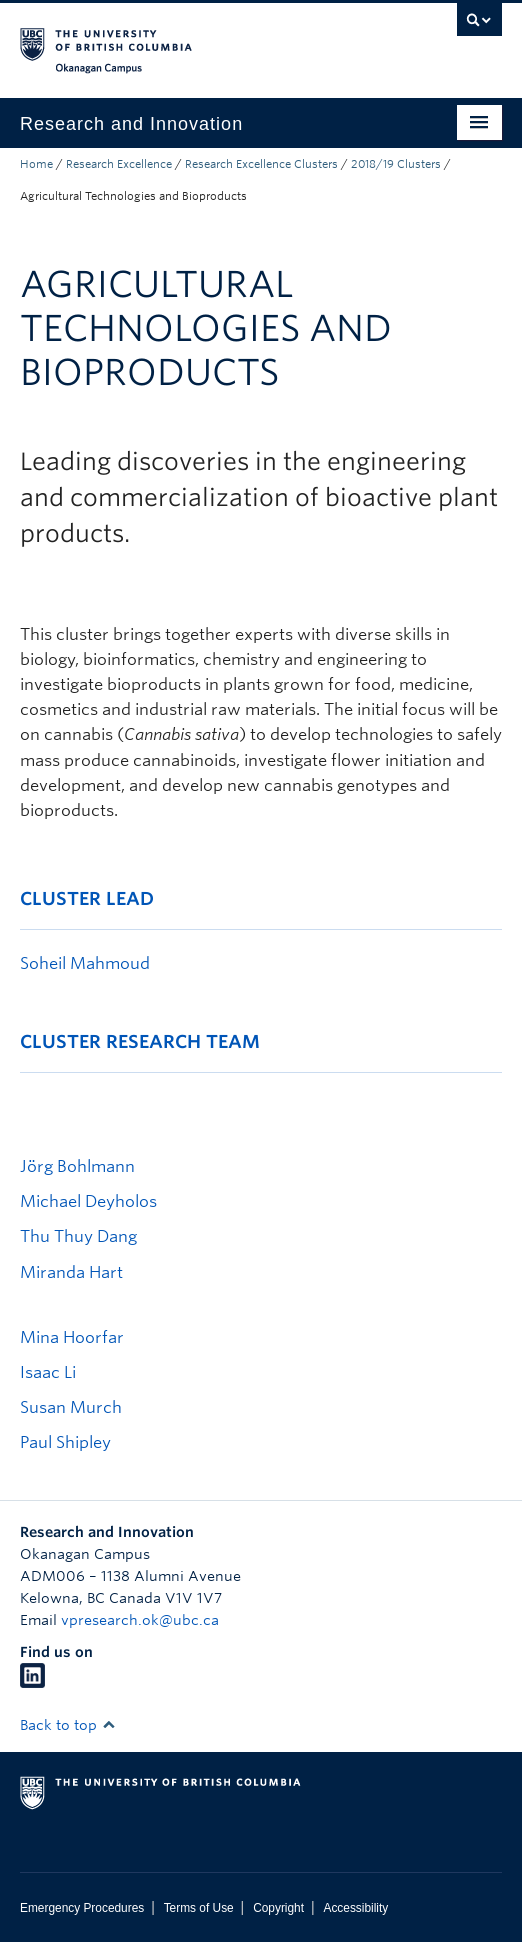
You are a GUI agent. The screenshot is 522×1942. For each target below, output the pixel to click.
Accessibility (355, 1908)
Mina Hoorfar (72, 1337)
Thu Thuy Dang (78, 1236)
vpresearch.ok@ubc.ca (140, 1620)
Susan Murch (71, 1407)
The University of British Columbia (188, 41)
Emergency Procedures (82, 1908)
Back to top (68, 1725)
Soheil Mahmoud (85, 963)
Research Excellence (119, 164)
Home (36, 164)
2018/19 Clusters (396, 164)
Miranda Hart (71, 1272)
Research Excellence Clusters (261, 164)
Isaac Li (48, 1372)
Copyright (278, 1908)
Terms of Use (199, 1908)
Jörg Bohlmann (77, 1166)
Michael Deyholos (88, 1201)
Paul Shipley (65, 1442)
